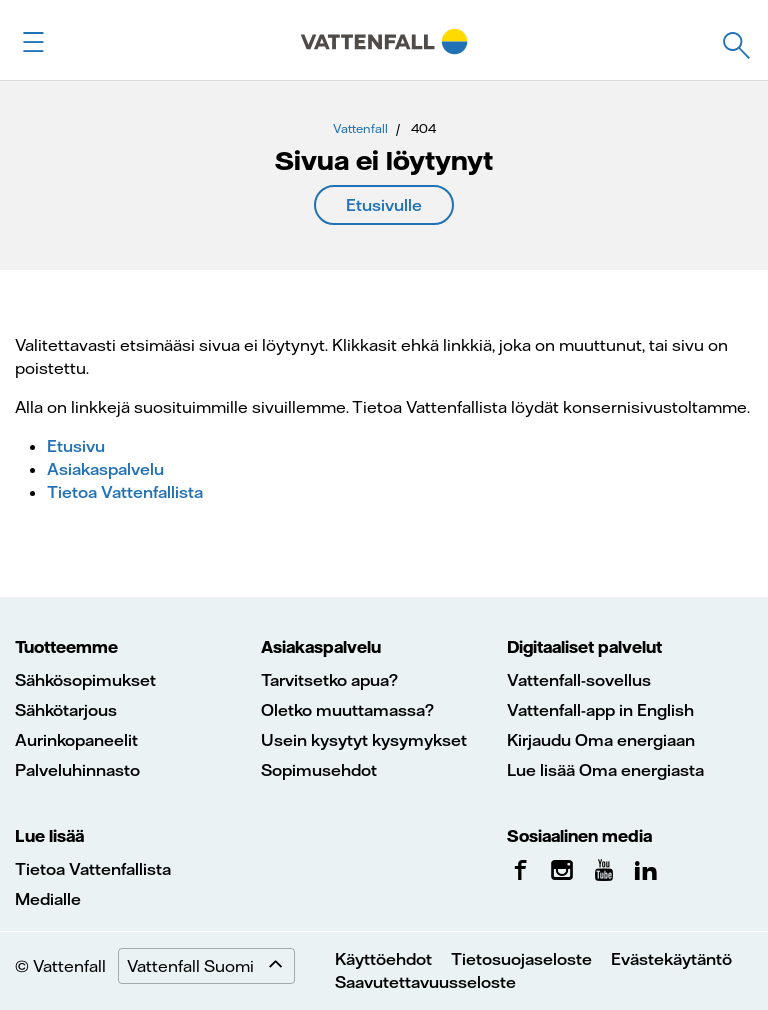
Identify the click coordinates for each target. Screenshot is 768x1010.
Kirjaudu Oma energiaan (601, 740)
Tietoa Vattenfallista (125, 492)
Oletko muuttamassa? (347, 710)
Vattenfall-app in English (600, 710)
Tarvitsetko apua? (329, 680)
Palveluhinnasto (77, 770)
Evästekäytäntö (671, 959)
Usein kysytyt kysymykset (364, 740)
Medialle (48, 899)
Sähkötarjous (66, 710)
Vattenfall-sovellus (579, 680)
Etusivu (76, 446)
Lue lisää (49, 836)
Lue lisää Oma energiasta (605, 770)
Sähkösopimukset (85, 680)
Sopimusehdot (319, 770)
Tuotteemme (66, 647)
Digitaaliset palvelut (584, 647)
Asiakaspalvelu (105, 469)
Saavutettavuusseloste (425, 982)
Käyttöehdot (383, 959)
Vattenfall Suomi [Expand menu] (210, 966)
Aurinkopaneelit (76, 740)
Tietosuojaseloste (521, 959)
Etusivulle (384, 205)
